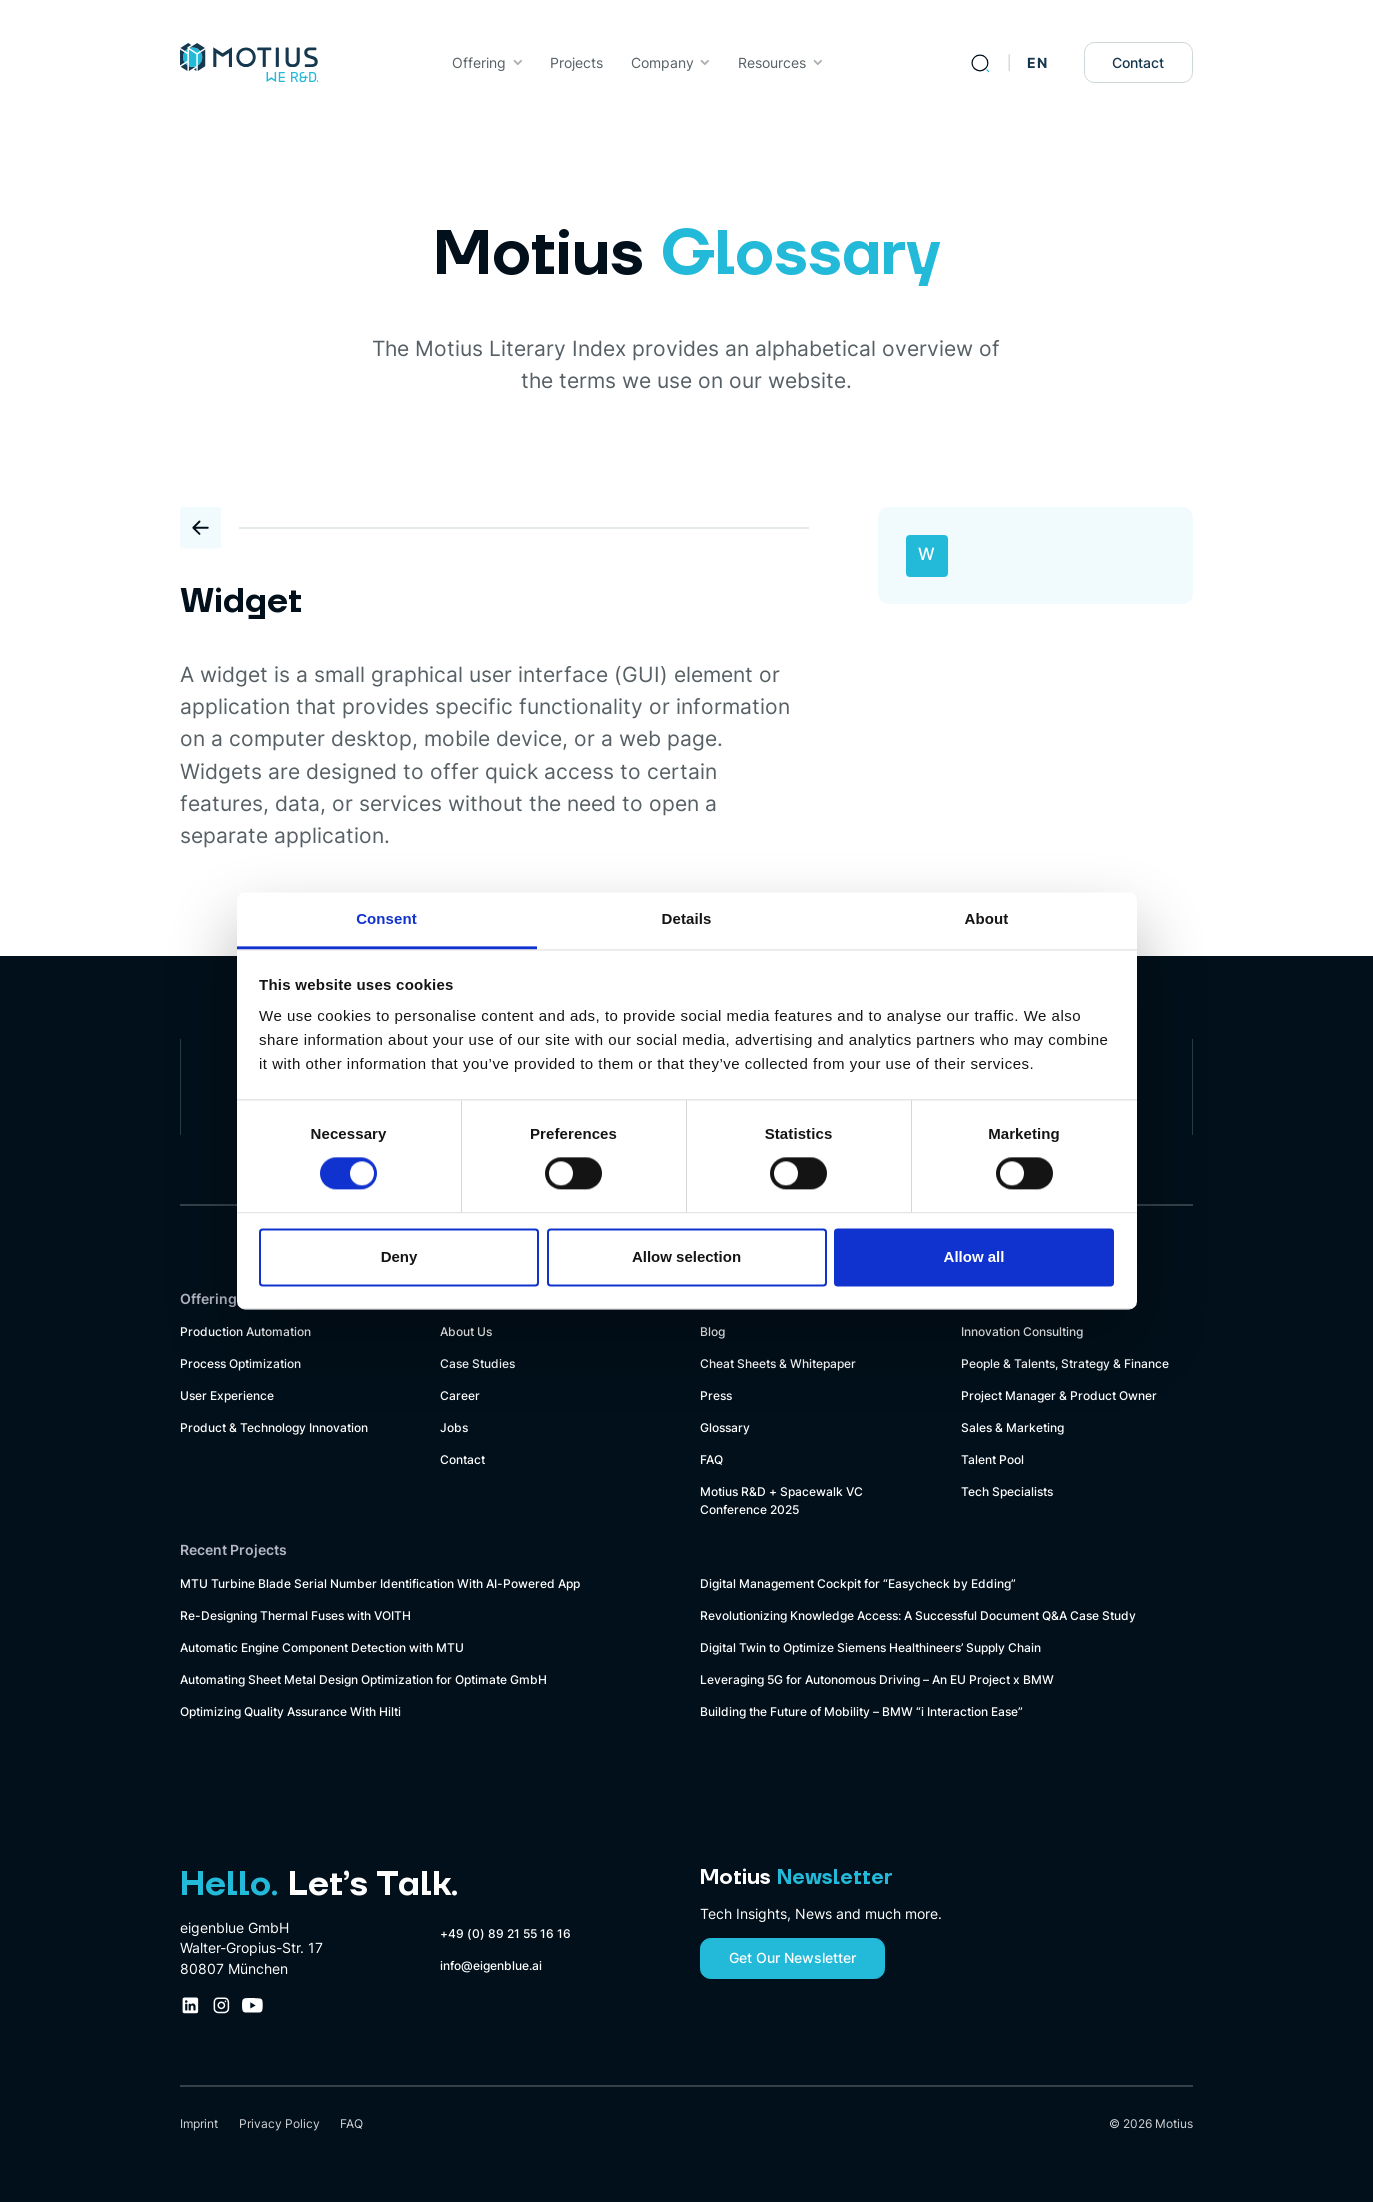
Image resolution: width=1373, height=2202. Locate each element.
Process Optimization (240, 1363)
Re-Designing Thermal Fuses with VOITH (295, 1615)
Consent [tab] (386, 918)
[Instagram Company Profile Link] (221, 2005)
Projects (576, 63)
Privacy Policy (279, 2123)
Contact (1138, 63)
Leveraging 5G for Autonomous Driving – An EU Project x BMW (877, 1679)
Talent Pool (992, 1459)
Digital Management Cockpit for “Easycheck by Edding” (858, 1583)
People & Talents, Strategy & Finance (1065, 1363)
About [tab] (987, 918)
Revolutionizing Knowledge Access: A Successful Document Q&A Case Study (918, 1615)
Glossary (725, 1427)
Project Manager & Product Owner (1059, 1395)
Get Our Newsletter (792, 1958)
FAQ (711, 1459)
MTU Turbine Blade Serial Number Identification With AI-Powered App (380, 1583)
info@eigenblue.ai (491, 1965)
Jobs (454, 1427)
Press (716, 1395)
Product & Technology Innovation (274, 1427)
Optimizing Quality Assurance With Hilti (290, 1711)
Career (460, 1395)
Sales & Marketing (1012, 1427)
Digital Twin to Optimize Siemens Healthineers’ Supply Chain (870, 1647)
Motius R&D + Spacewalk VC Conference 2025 (781, 1500)
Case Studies (477, 1363)
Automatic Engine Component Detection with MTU (322, 1647)
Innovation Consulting (1022, 1331)
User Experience (227, 1395)
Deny (399, 1256)
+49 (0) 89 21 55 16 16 (505, 1933)
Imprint (199, 2123)
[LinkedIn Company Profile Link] (190, 2005)
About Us (466, 1331)
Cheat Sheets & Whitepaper (778, 1363)
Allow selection (686, 1256)
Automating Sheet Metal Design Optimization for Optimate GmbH (363, 1679)
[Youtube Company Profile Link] (252, 2005)
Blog (712, 1331)
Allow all (974, 1256)
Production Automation (245, 1331)
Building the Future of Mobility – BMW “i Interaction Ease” (861, 1711)
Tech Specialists (1007, 1491)
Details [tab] (687, 918)
